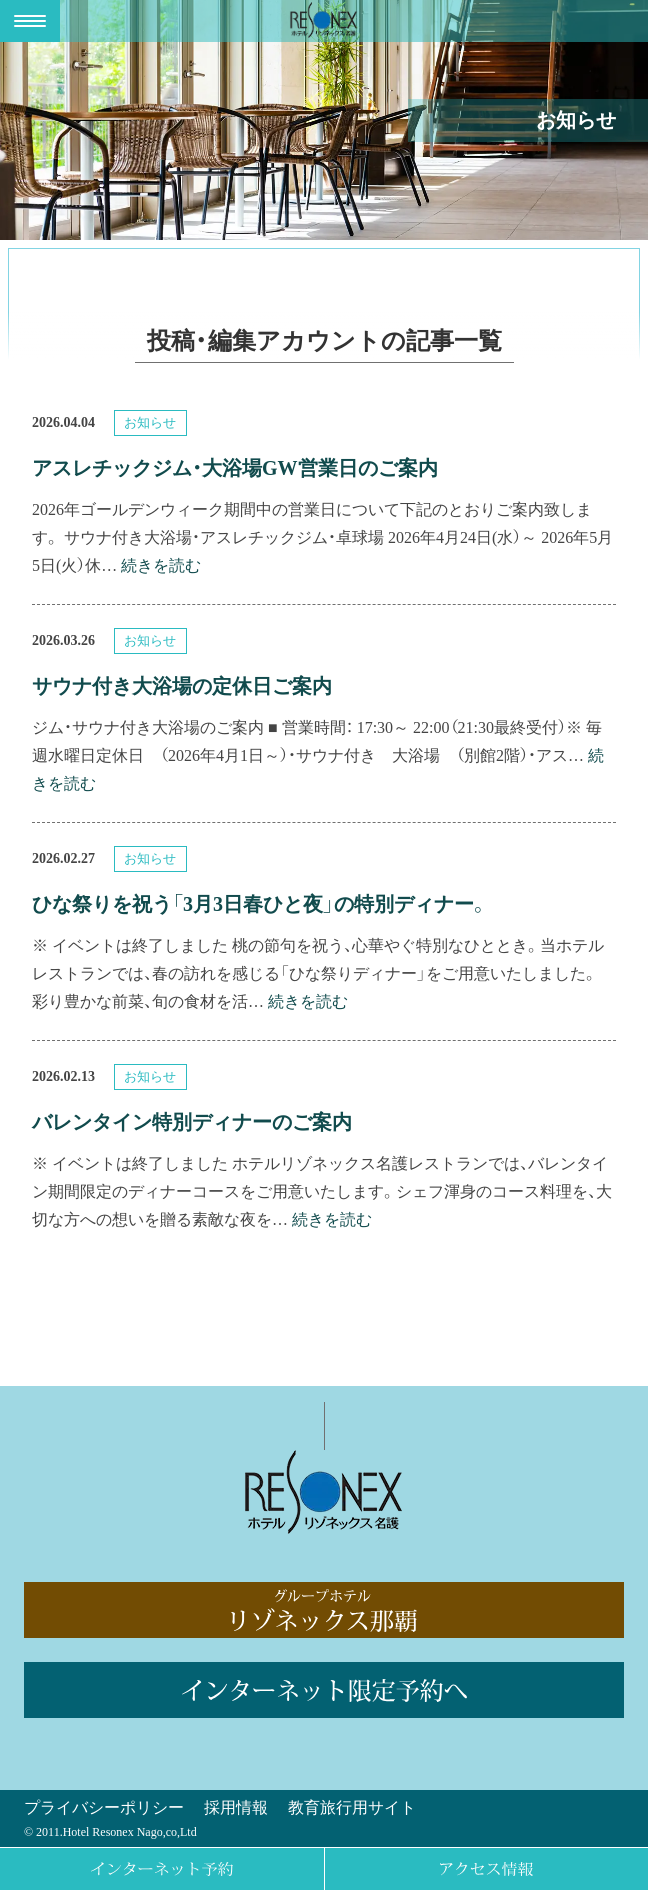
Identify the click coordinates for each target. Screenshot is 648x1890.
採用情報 (236, 1807)
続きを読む (161, 565)
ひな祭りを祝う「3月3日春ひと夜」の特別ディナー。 (260, 904)
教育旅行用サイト (352, 1807)
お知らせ (153, 422)
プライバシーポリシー (104, 1807)
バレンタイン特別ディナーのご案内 (192, 1122)
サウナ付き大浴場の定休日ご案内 (182, 686)
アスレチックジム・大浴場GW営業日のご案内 (235, 468)
